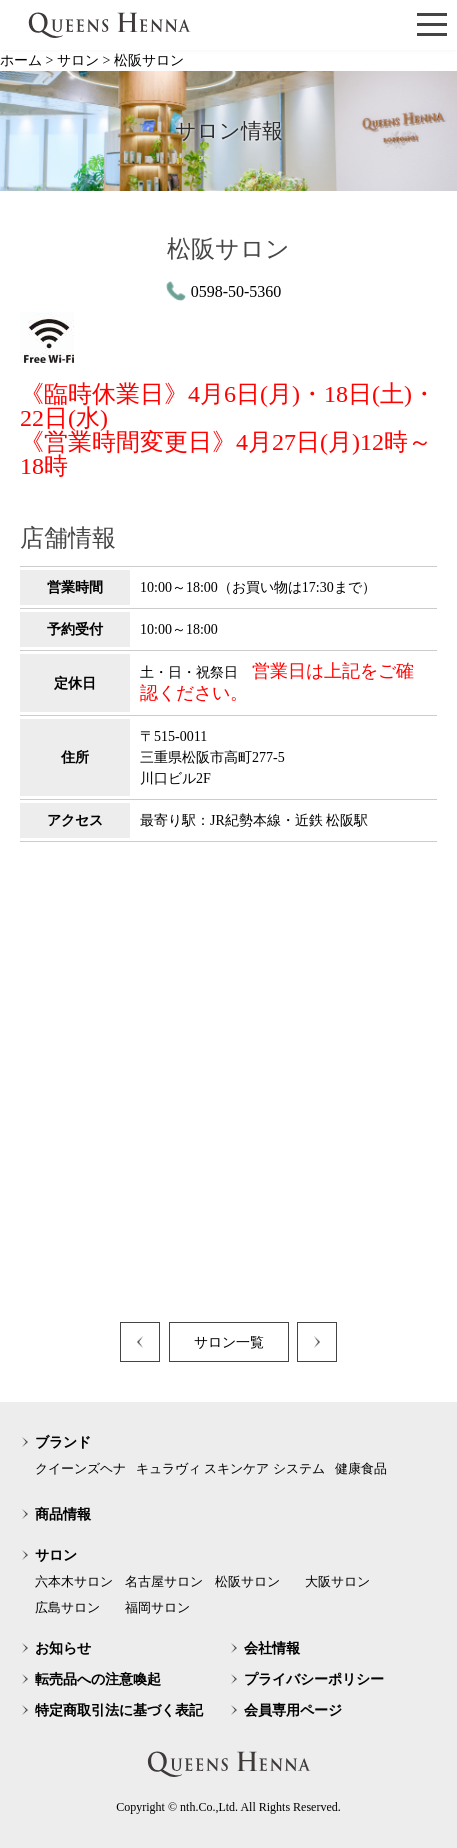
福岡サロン (157, 1607)
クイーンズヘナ (80, 1468)
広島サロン (67, 1607)
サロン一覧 (229, 1342)
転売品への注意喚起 (98, 1679)
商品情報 (63, 1514)
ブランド (63, 1442)
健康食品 (361, 1468)
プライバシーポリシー (314, 1679)
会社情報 (272, 1648)
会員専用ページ (293, 1710)
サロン (56, 1555)
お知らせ (63, 1648)
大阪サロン (337, 1581)
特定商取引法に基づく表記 (119, 1710)
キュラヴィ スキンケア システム (230, 1468)
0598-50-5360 (236, 291)
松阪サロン (247, 1581)
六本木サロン (74, 1581)
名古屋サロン (164, 1581)
